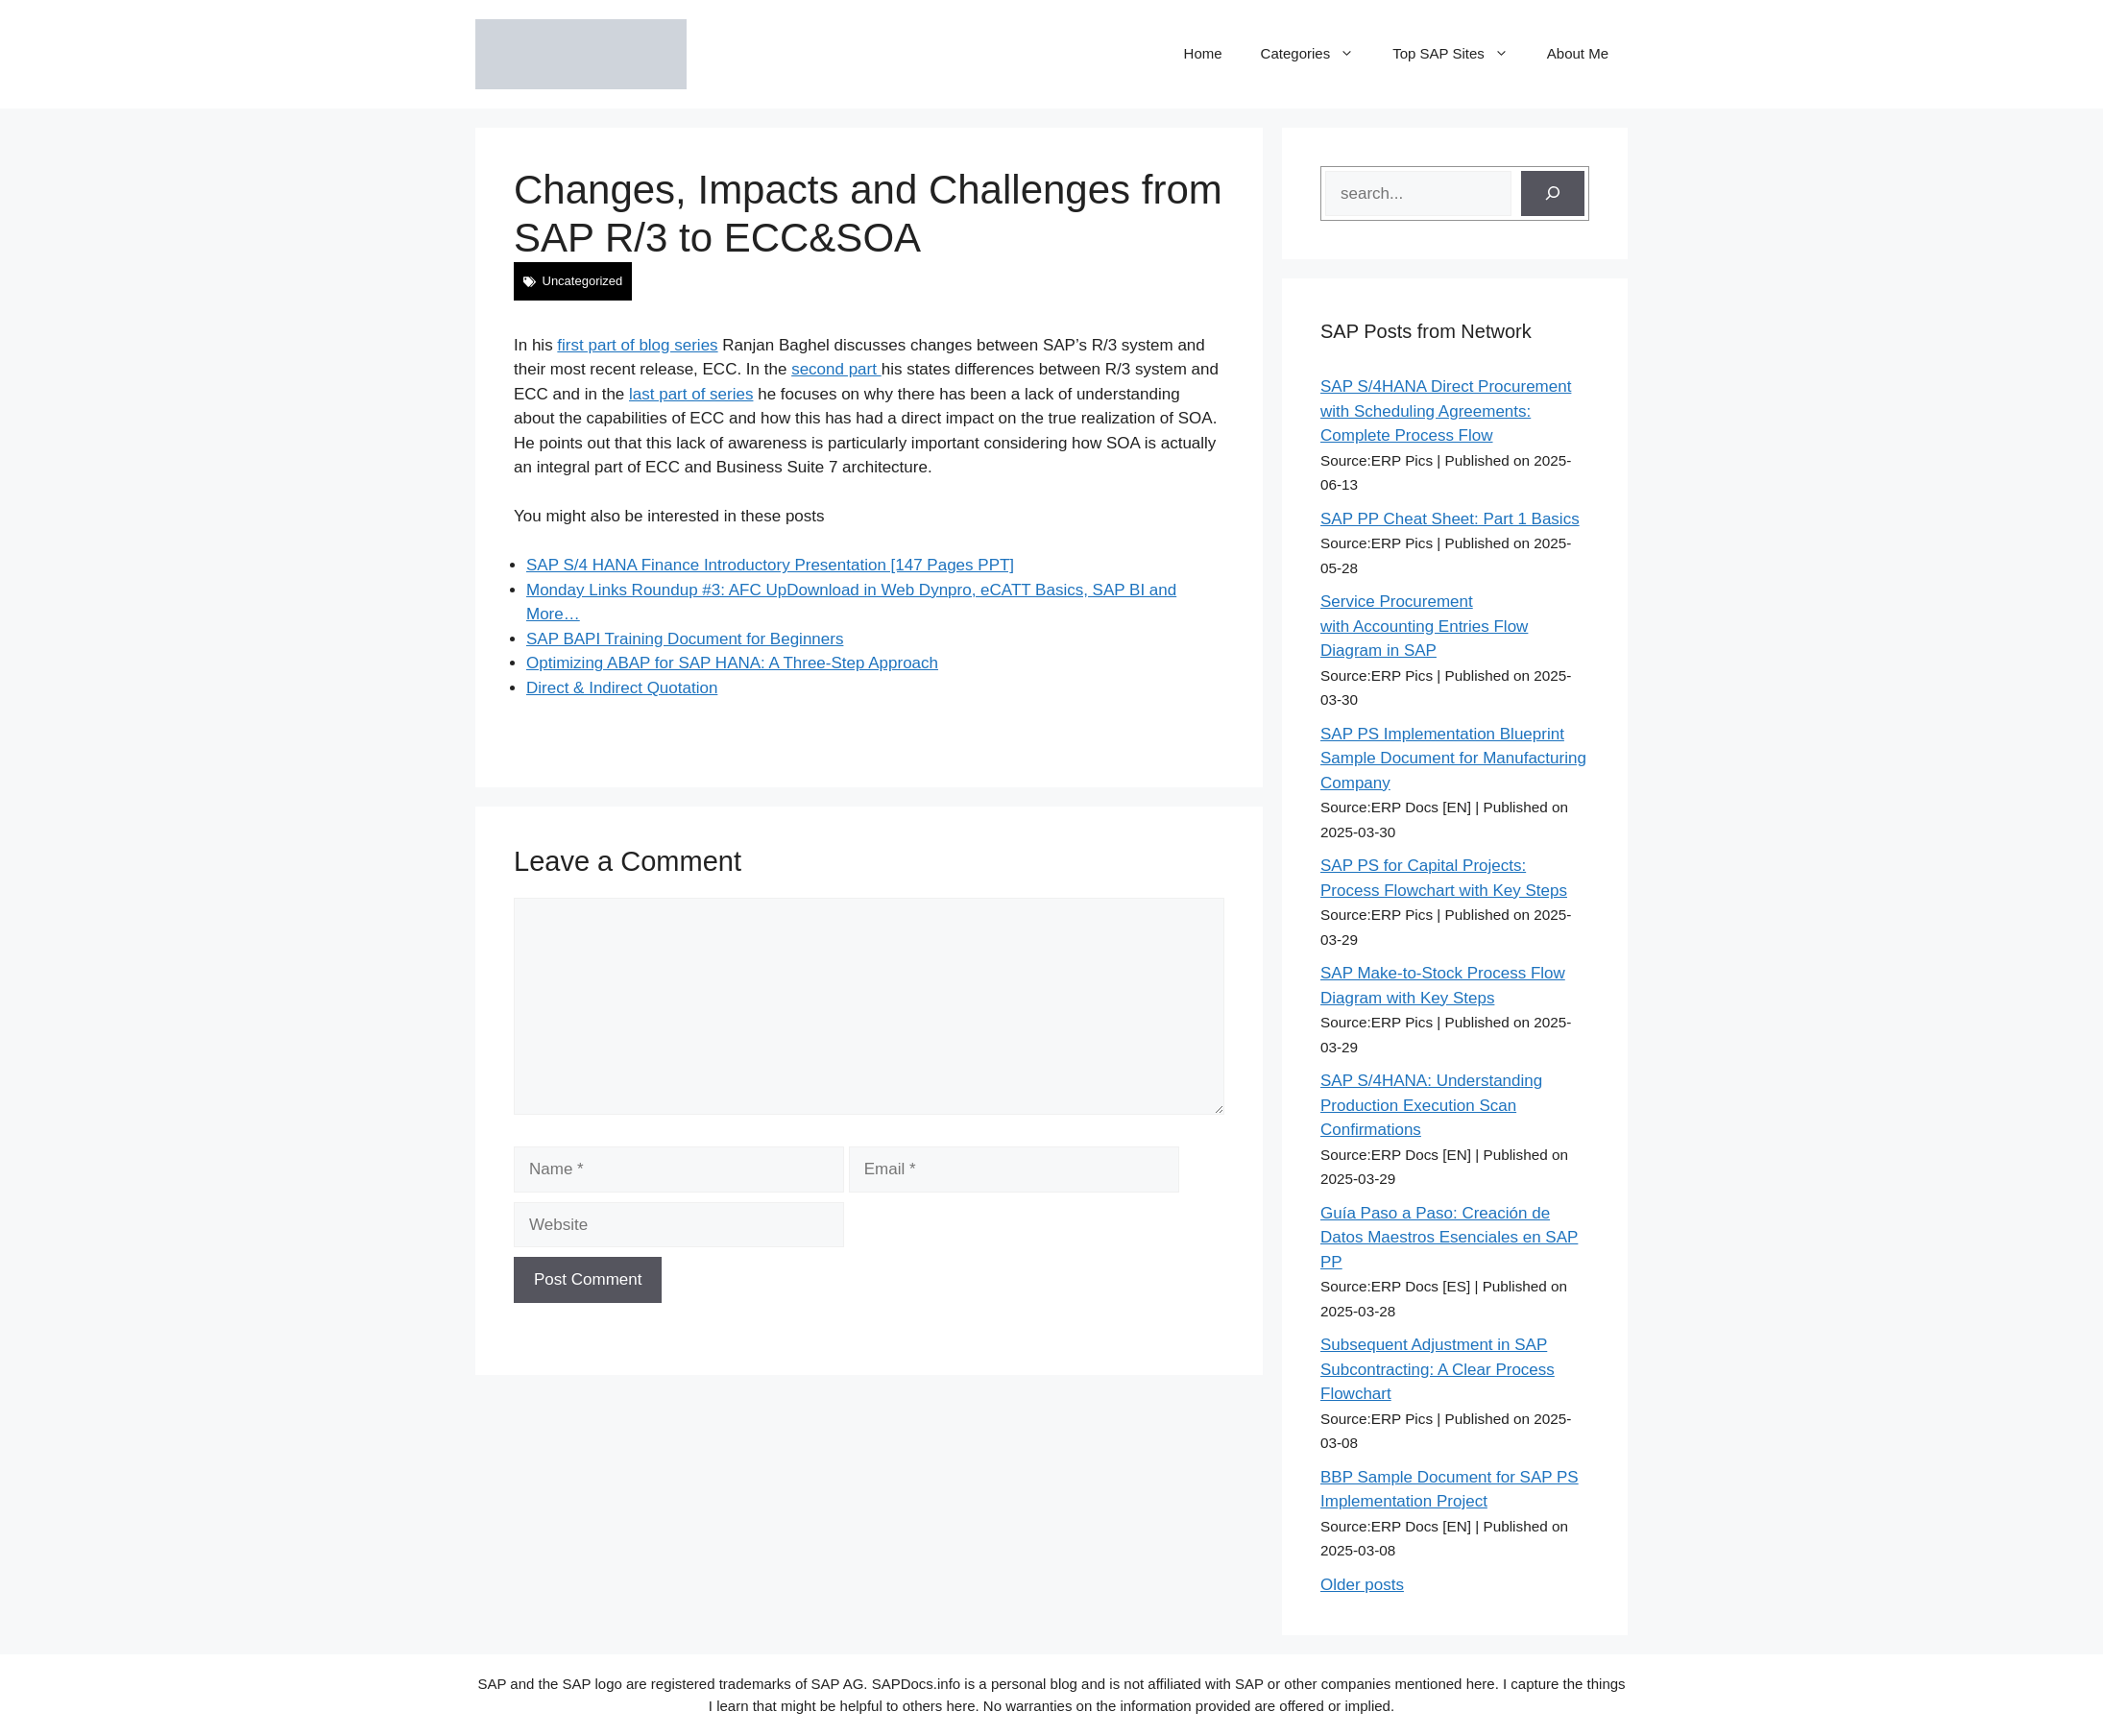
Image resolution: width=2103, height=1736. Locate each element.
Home (1203, 53)
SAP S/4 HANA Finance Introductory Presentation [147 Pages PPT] (770, 565)
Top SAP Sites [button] (1460, 54)
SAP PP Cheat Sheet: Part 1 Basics (1450, 519)
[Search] (1552, 194)
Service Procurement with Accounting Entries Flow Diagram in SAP (1424, 626)
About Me (1577, 53)
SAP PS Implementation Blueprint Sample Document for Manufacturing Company (1453, 758)
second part (836, 369)
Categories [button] (1317, 54)
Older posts (1362, 1585)
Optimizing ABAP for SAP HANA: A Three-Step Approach (732, 663)
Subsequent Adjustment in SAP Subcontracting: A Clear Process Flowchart (1437, 1369)
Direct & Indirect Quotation (621, 688)
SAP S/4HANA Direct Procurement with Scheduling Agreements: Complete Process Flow (1445, 411)
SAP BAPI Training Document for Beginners (684, 639)
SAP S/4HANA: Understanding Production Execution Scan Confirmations (1431, 1105)
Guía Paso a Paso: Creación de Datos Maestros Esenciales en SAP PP (1449, 1237)
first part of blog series (637, 345)
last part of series (691, 394)
